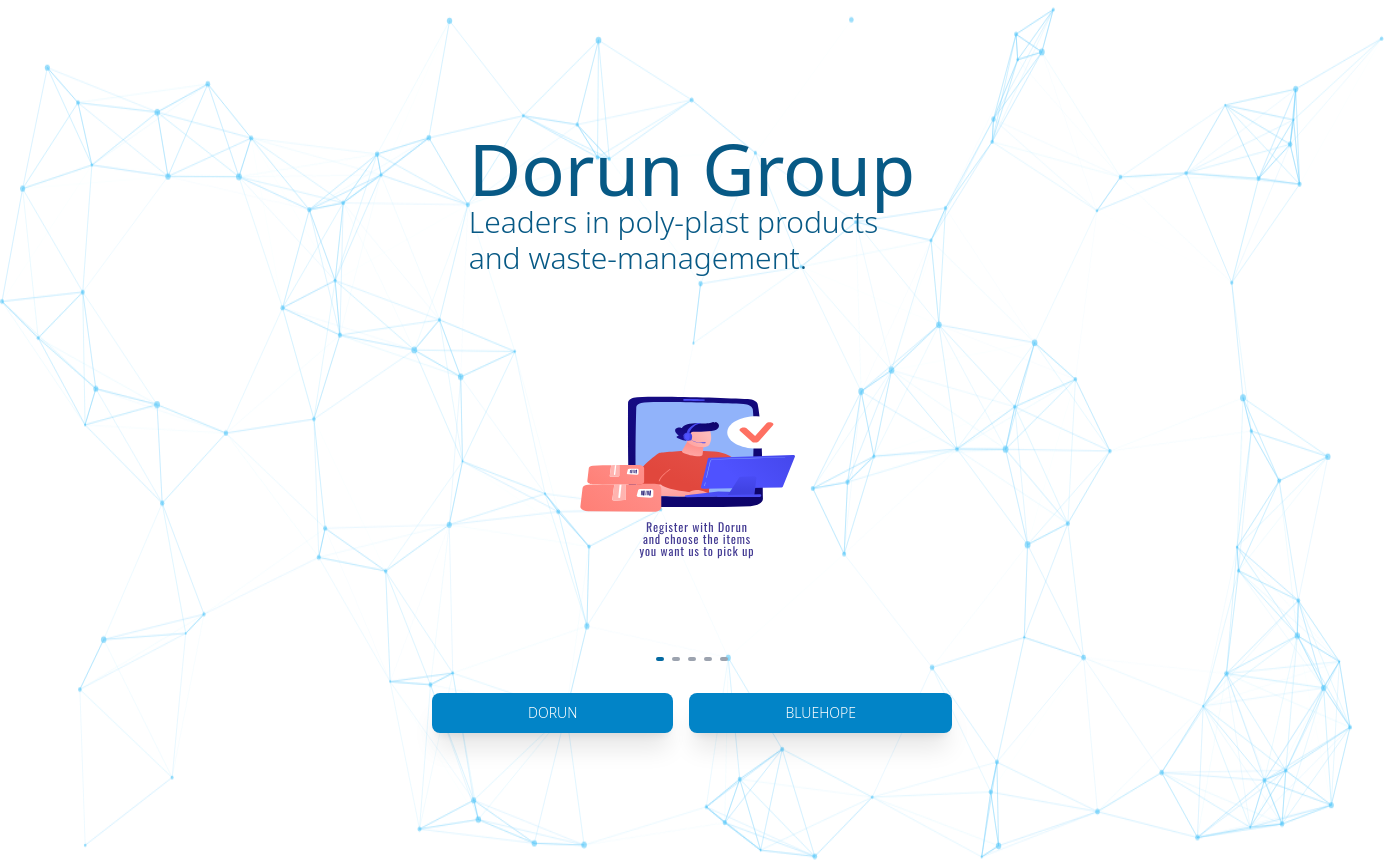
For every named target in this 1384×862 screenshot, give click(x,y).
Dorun (552, 712)
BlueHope (820, 712)
